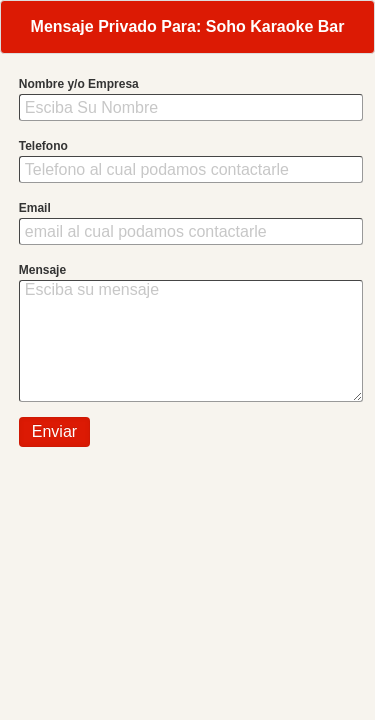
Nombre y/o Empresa (79, 84)
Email (35, 208)
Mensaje (42, 270)
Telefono (43, 146)
